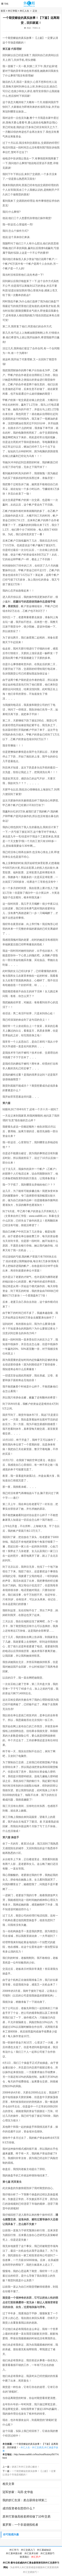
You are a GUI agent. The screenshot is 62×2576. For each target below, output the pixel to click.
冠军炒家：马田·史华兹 (17, 2492)
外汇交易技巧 (47, 2553)
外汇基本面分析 (14, 2553)
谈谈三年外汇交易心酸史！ (26, 2466)
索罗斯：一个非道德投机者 (20, 2524)
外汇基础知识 (44, 2550)
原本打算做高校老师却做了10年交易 (26, 2516)
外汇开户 (36, 2557)
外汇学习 (14, 2550)
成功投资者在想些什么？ (18, 2508)
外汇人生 (24, 10)
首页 (3, 10)
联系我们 (24, 2557)
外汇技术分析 (31, 2553)
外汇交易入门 (28, 2550)
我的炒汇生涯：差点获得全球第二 (24, 2500)
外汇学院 (12, 10)
